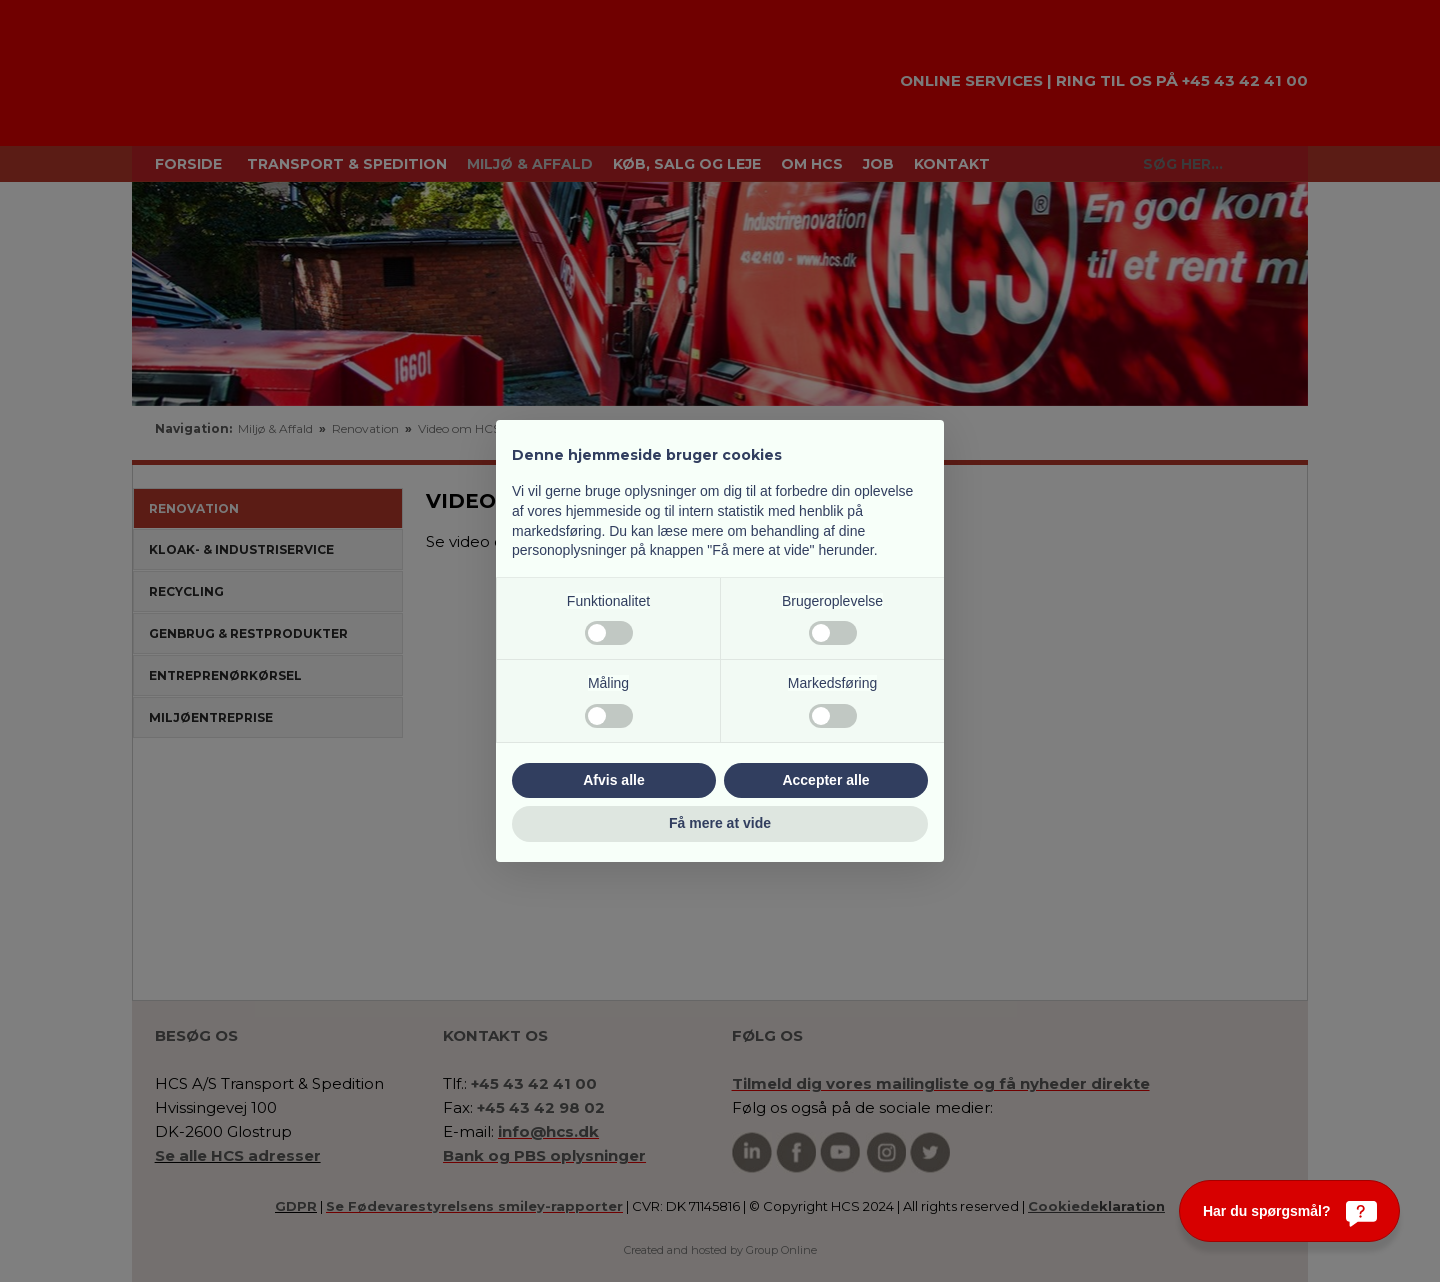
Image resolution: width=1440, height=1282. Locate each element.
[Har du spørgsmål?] (1289, 1211)
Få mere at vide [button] (720, 823)
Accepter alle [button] (825, 780)
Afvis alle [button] (613, 780)
